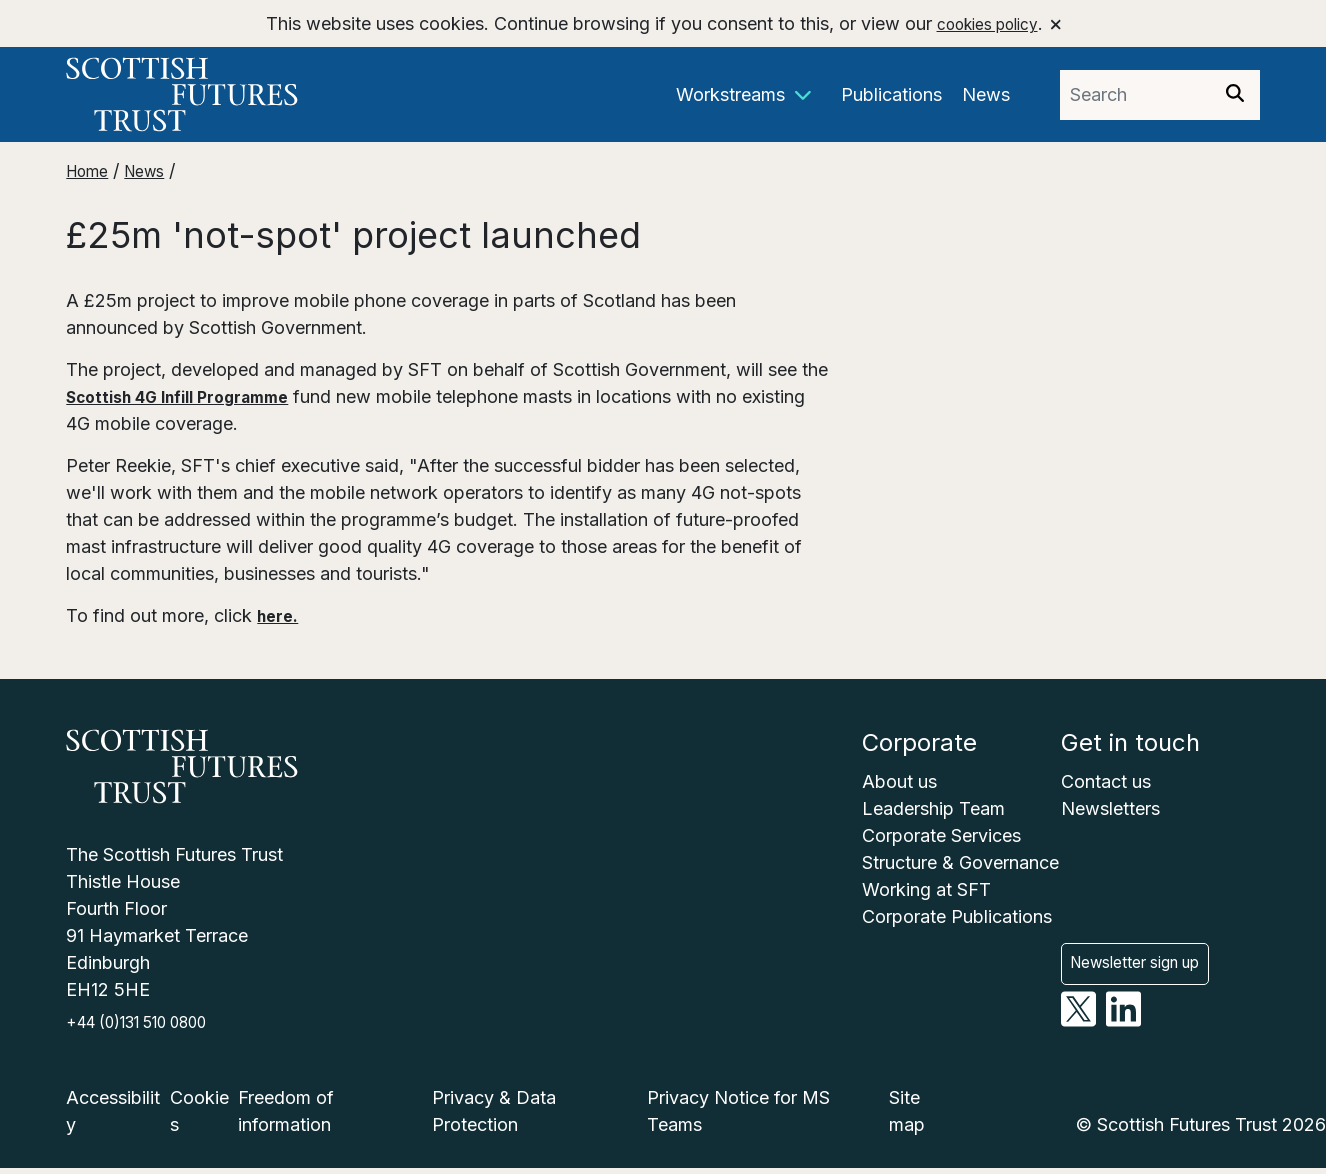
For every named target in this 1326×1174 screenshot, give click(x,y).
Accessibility (113, 1117)
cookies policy (985, 23)
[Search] (1235, 95)
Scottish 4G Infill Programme (194, 396)
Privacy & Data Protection (494, 1117)
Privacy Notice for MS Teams (738, 1117)
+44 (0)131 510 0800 (152, 1026)
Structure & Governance (960, 862)
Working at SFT (926, 889)
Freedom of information (286, 1117)
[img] (1235, 93)
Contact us (1106, 781)
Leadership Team (933, 808)
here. (280, 615)
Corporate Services (941, 835)
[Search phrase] (1135, 95)
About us (899, 781)
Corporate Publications (957, 916)
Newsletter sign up (1149, 942)
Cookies (199, 1117)
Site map (907, 1117)
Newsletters (1110, 808)
